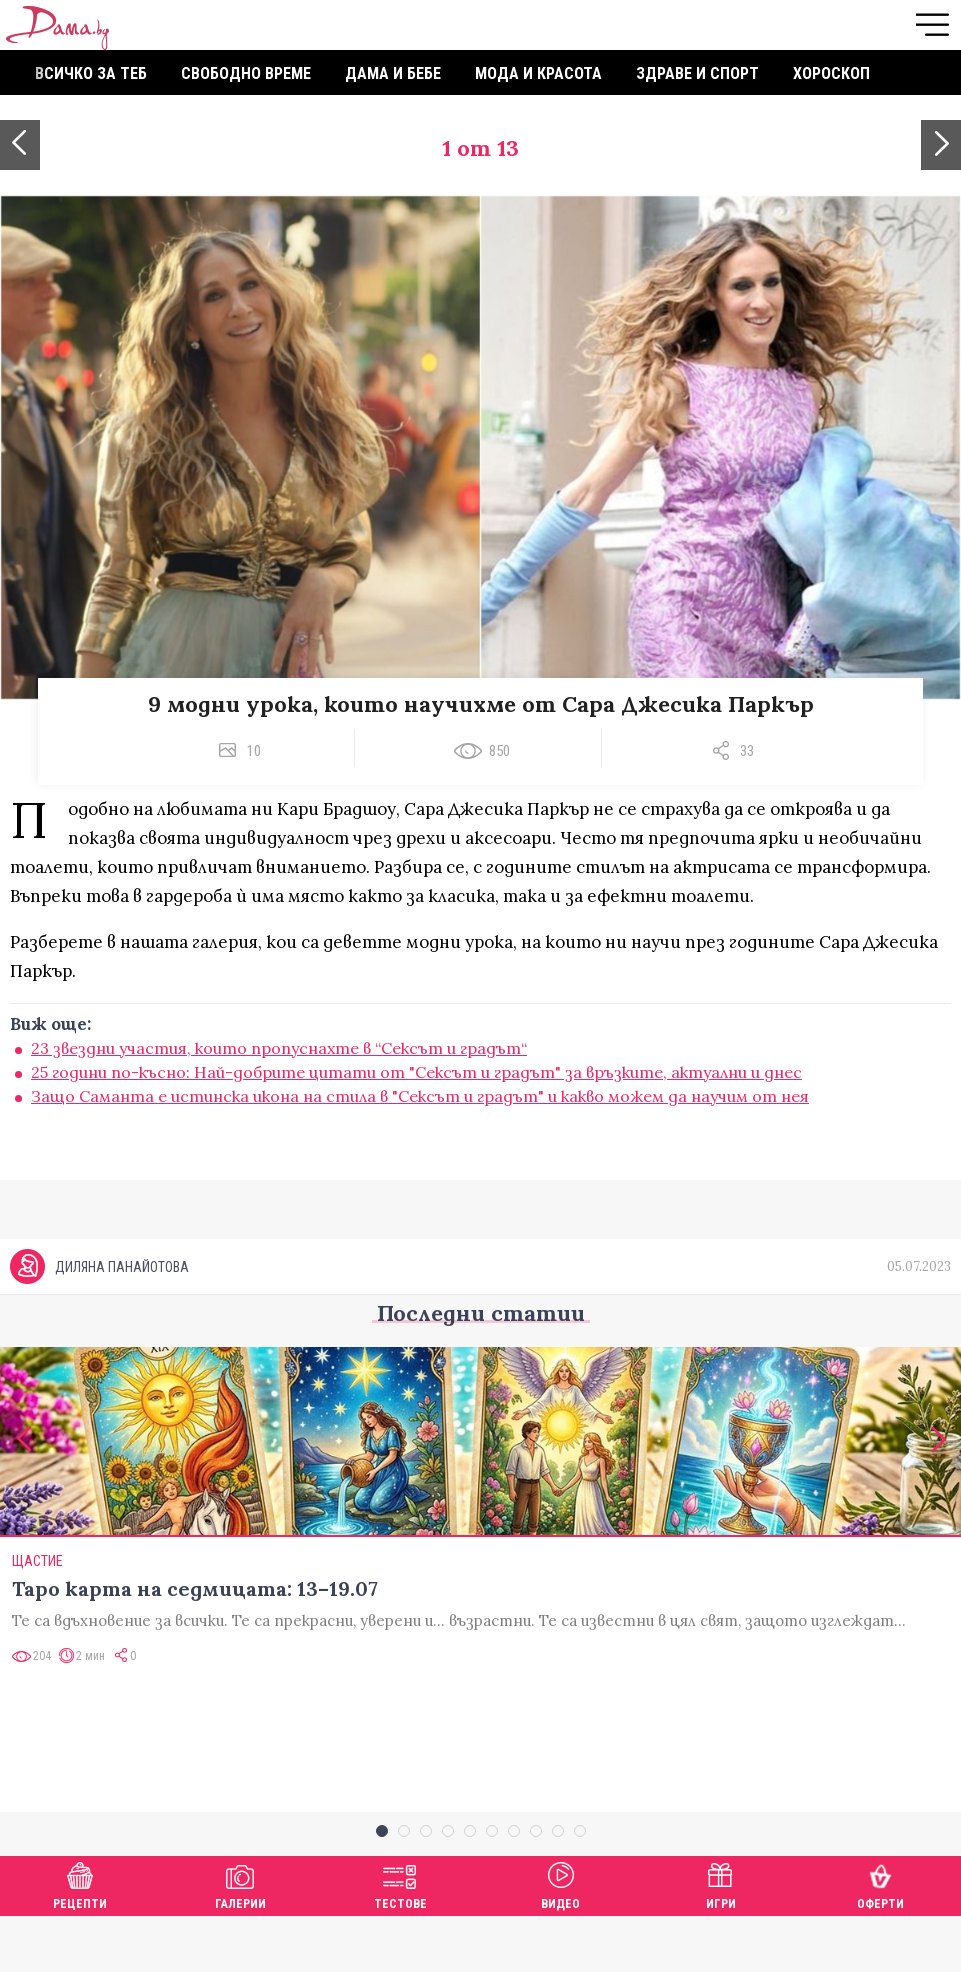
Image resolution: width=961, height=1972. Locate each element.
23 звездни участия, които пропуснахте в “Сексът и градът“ (279, 1048)
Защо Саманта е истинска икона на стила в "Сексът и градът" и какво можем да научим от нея (420, 1096)
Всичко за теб (91, 73)
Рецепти (80, 1938)
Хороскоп (831, 73)
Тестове (400, 1938)
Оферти (880, 1938)
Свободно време (246, 73)
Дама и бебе (393, 73)
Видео (560, 1938)
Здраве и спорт (697, 73)
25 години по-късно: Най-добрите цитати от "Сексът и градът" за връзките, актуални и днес (416, 1072)
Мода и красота (538, 73)
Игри (721, 1938)
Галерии (240, 1938)
